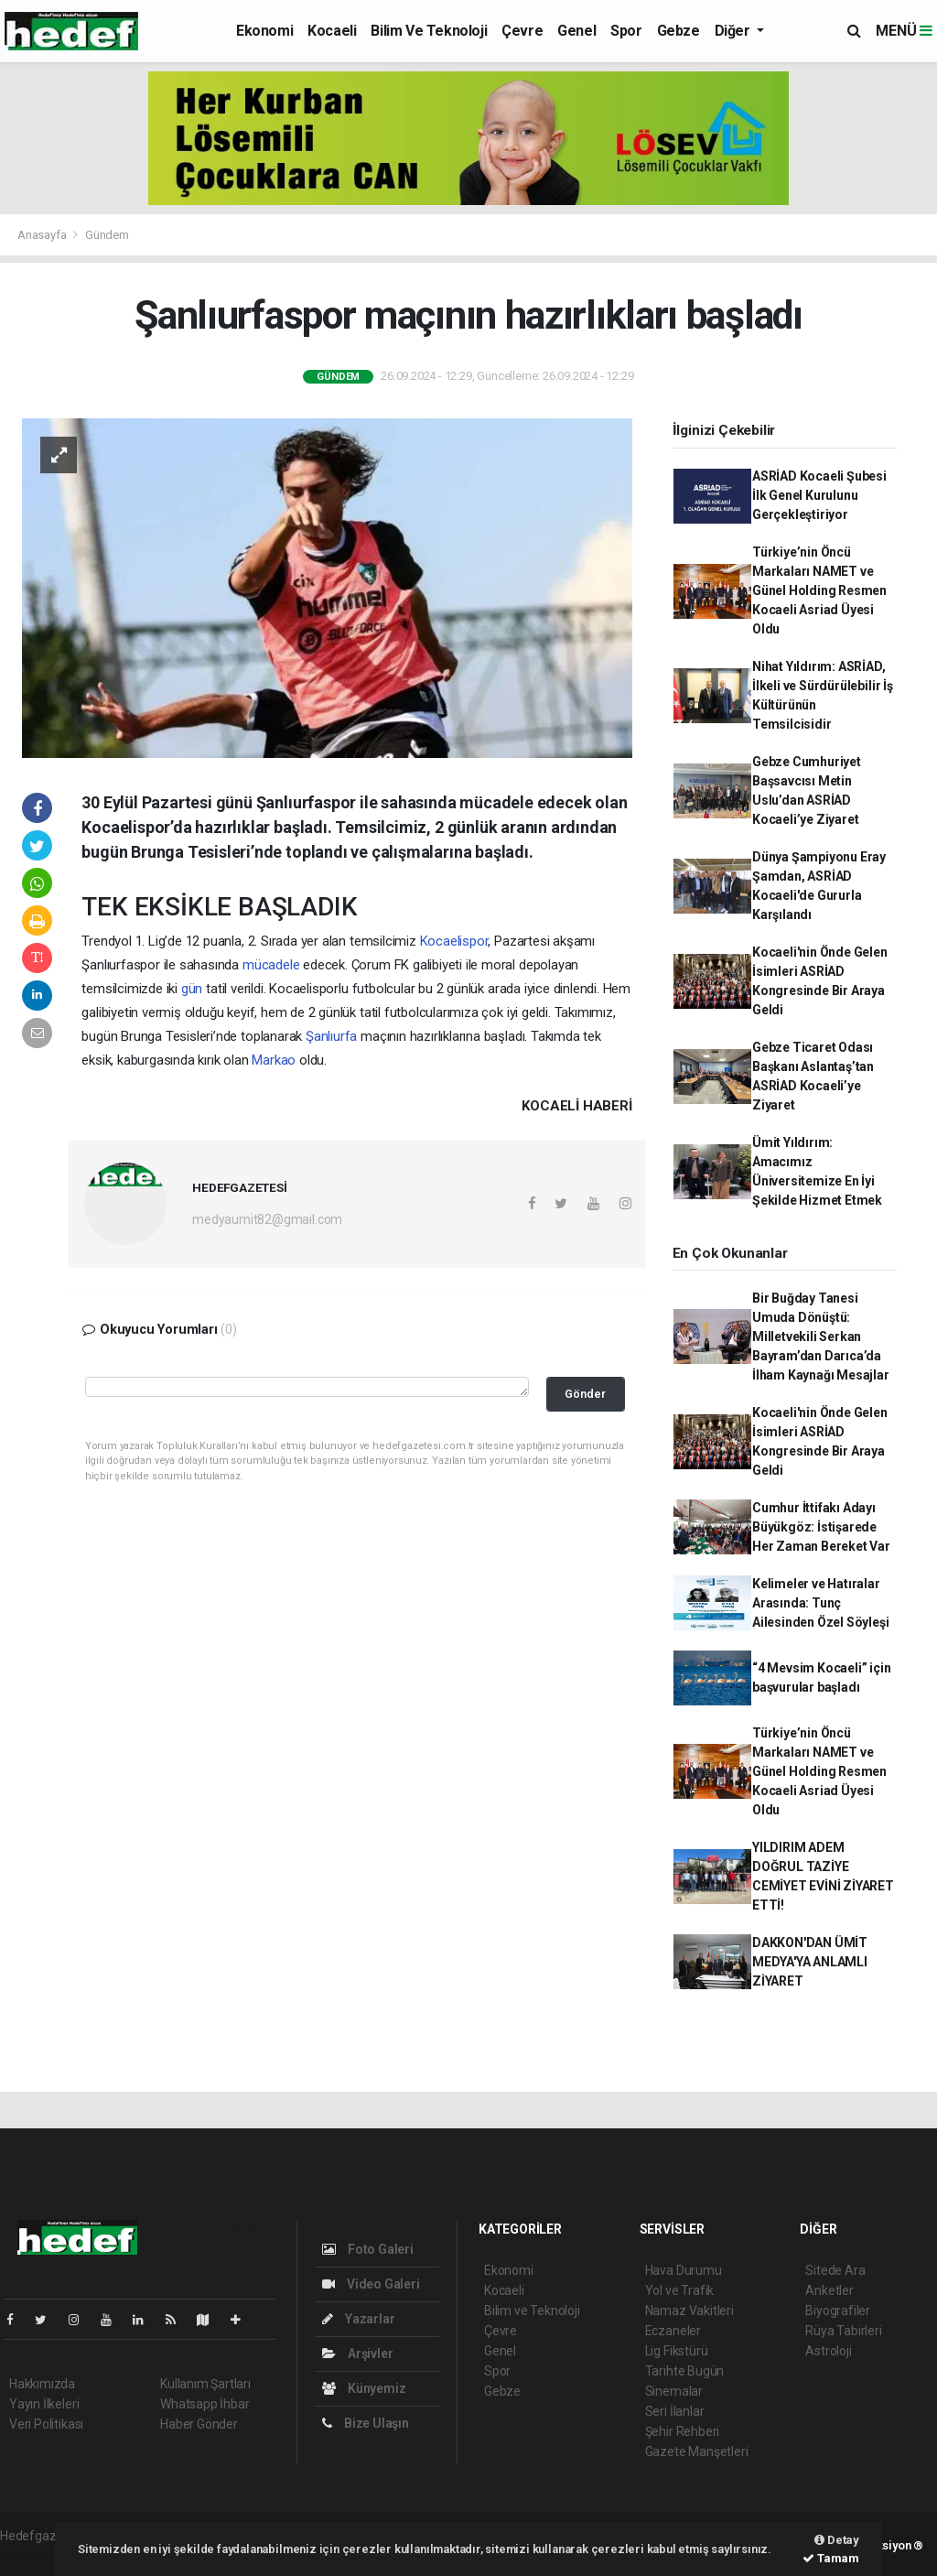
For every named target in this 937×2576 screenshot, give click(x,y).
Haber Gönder (199, 2424)
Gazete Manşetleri (697, 2451)
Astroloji (828, 2350)
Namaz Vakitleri (689, 2310)
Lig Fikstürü (676, 2350)
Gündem (107, 235)
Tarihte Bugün (685, 2371)
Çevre (522, 30)
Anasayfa (43, 235)
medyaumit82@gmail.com (267, 1219)
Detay (836, 2540)
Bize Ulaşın (365, 2423)
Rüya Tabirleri (843, 2330)
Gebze (678, 30)
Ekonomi (264, 30)
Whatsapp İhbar (204, 2404)
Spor (625, 30)
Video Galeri (370, 2284)
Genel (576, 30)
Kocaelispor (454, 941)
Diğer (734, 30)
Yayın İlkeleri (44, 2404)
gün (191, 988)
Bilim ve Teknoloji (429, 30)
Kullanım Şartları (205, 2383)
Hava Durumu (683, 2270)
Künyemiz (363, 2388)
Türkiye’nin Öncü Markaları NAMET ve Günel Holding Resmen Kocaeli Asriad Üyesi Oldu (819, 590)
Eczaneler (673, 2330)
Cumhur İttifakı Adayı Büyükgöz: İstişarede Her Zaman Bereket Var (821, 1526)
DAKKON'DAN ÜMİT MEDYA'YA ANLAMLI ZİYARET (809, 1961)
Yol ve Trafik (680, 2290)
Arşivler (357, 2353)
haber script (33, 2555)
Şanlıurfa (331, 1036)
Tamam (830, 2558)
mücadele (270, 965)
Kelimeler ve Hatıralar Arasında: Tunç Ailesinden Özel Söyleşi (820, 1602)
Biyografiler (837, 2310)
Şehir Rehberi (682, 2431)
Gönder (585, 1394)
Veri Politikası (46, 2424)
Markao (274, 1060)
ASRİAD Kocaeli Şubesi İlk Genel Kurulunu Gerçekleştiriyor (819, 495)
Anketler (829, 2290)
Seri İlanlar (675, 2411)
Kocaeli (331, 30)
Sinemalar (674, 2391)
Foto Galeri (368, 2249)
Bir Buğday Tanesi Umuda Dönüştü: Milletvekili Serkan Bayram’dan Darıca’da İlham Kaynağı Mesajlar (820, 1336)
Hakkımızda (42, 2383)
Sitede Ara (835, 2270)
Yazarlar (358, 2318)
